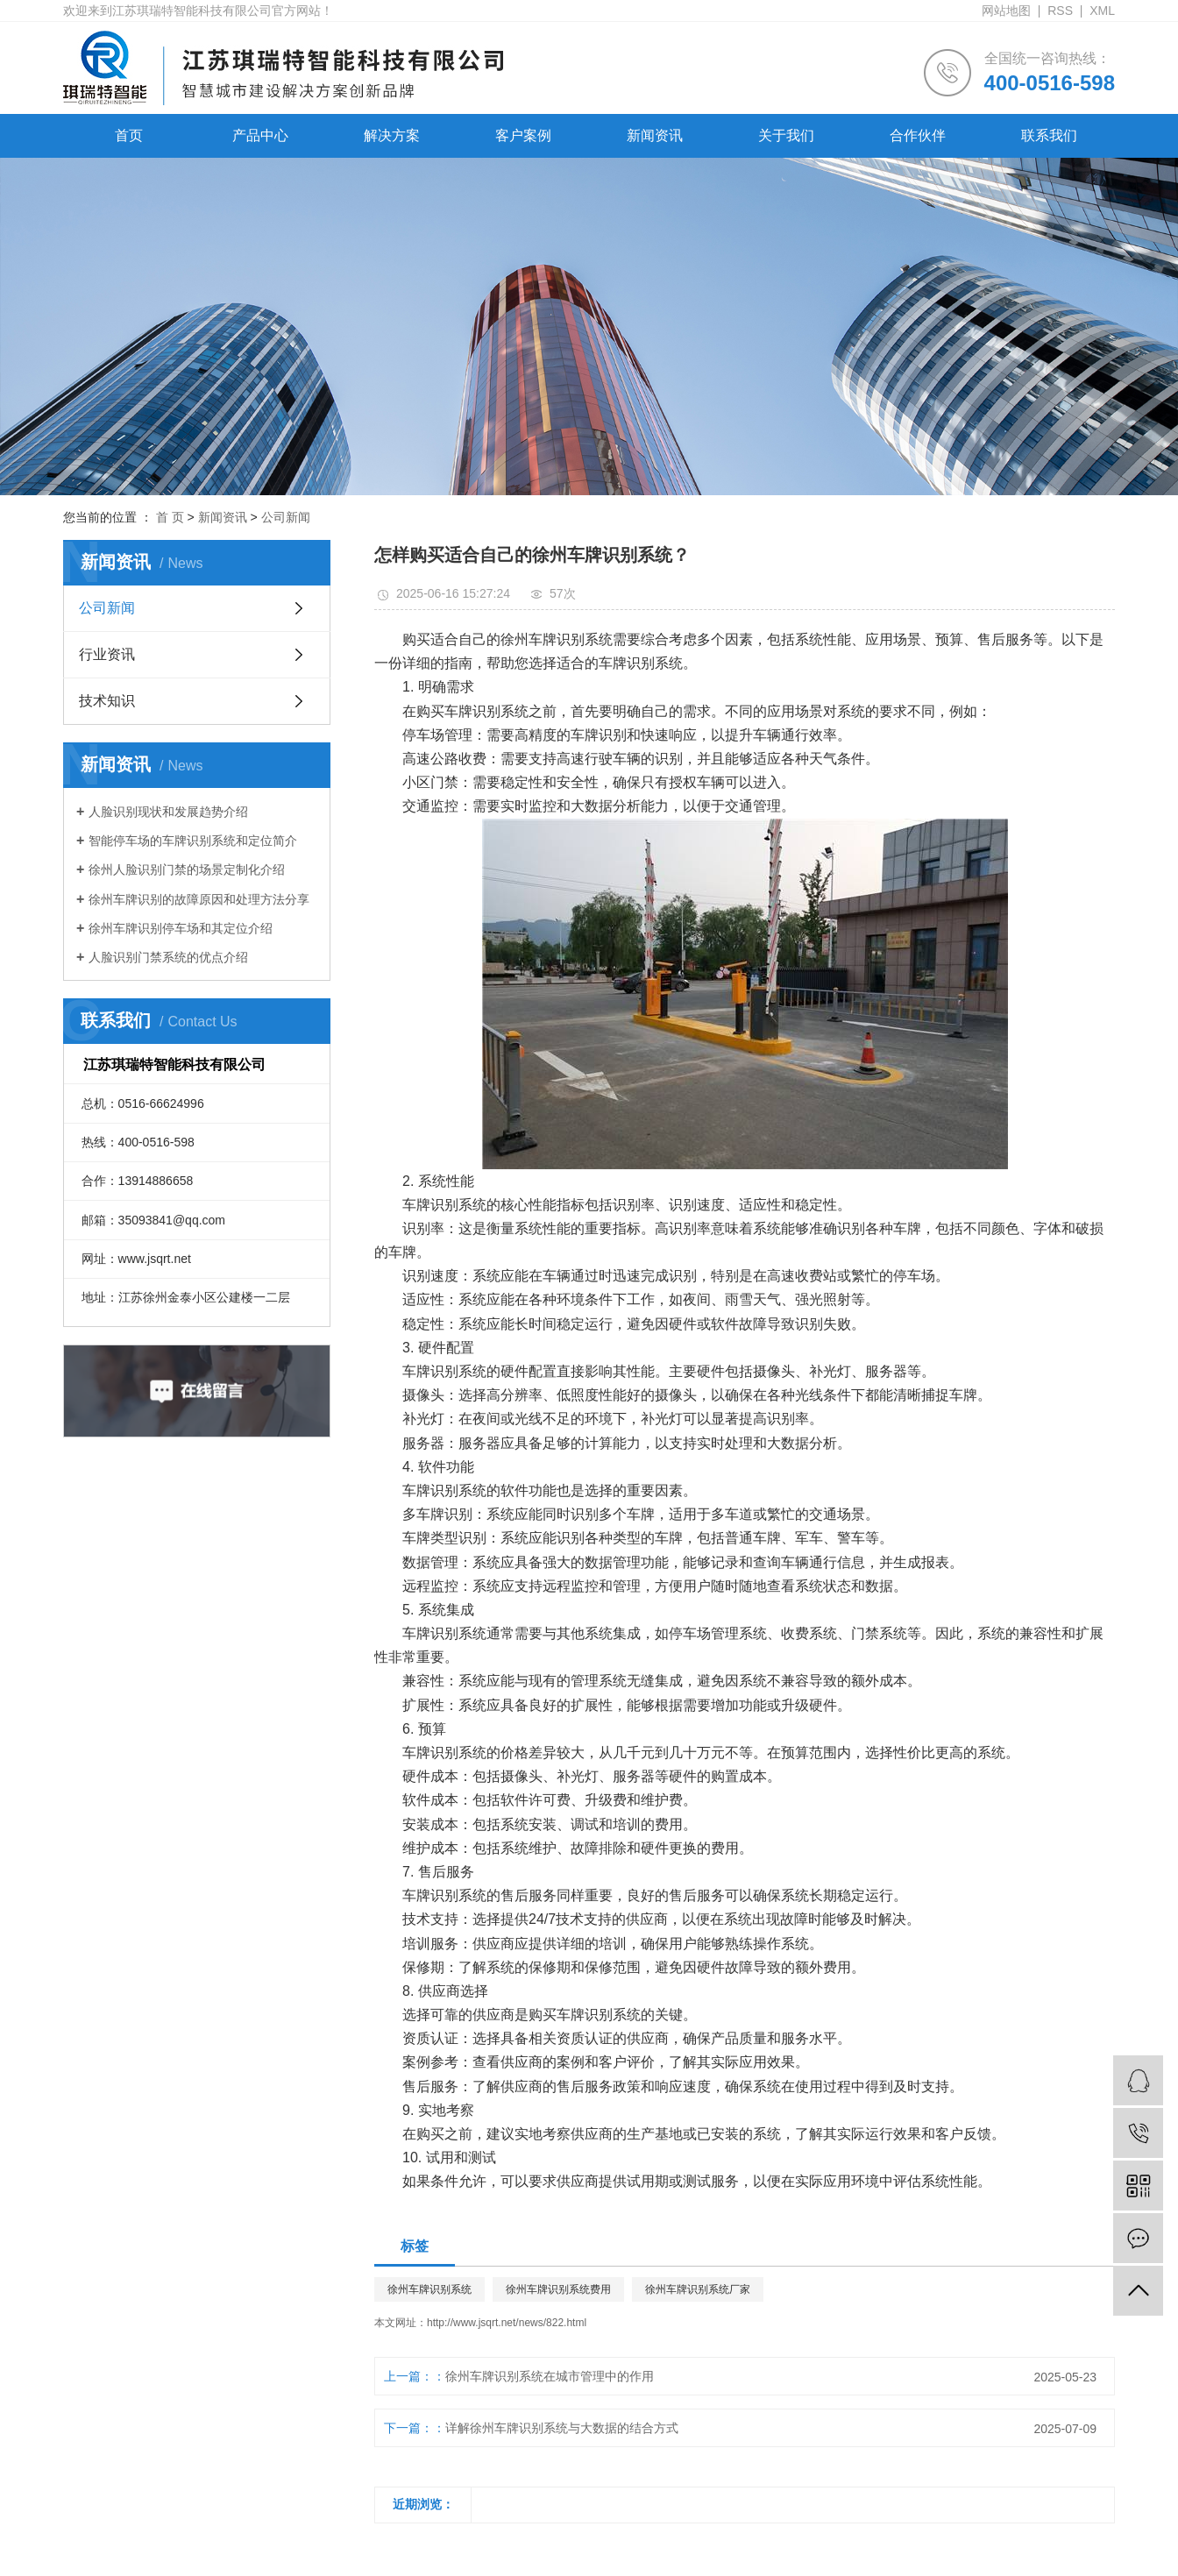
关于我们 (786, 135)
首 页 (170, 517)
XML (1102, 11)
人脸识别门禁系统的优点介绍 (168, 957)
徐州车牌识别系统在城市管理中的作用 (549, 2376)
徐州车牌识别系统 (429, 2289)
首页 (129, 135)
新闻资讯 (655, 135)
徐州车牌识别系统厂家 (697, 2289)
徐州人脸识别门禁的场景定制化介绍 (187, 869)
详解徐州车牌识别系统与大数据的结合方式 (561, 2428)
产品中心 (260, 135)
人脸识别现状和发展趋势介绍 (168, 812)
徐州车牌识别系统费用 (558, 2289)
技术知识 (107, 700)
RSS (1060, 11)
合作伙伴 (918, 135)
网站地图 (1006, 11)
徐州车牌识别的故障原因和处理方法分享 (199, 899)
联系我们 (1049, 135)
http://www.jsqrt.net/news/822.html (506, 2323)
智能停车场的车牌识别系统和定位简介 (193, 841)
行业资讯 (107, 654)
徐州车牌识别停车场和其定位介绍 (181, 928)
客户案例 (523, 135)
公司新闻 (285, 517)
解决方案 (392, 135)
